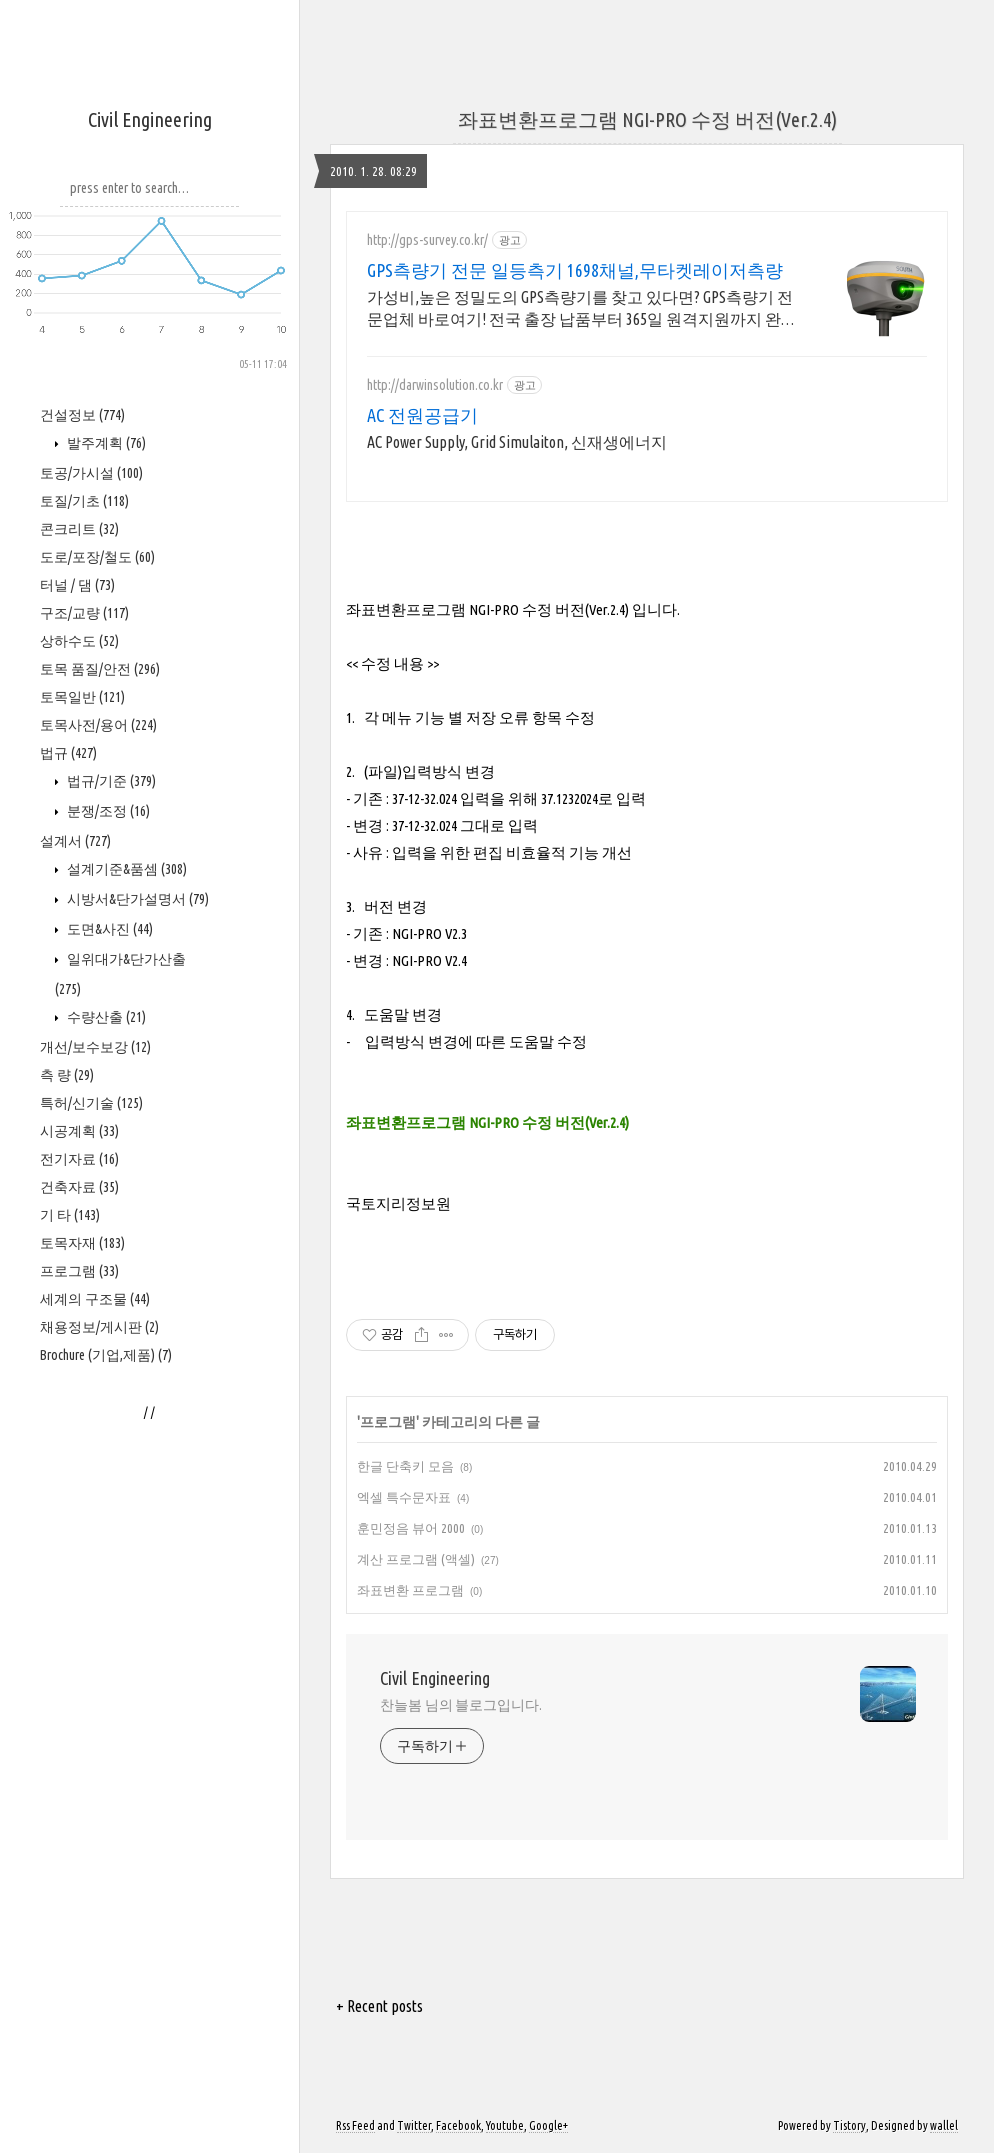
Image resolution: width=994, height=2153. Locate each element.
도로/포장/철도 (97, 557)
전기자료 (79, 1159)
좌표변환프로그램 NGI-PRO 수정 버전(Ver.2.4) (647, 119)
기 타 (70, 1215)
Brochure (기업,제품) (106, 1355)
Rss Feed (355, 2125)
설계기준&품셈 (125, 869)
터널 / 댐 (77, 585)
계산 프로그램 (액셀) (416, 1559)
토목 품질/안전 (100, 669)
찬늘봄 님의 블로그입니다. (461, 1705)
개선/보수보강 (95, 1047)
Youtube (505, 2125)
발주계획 (105, 443)
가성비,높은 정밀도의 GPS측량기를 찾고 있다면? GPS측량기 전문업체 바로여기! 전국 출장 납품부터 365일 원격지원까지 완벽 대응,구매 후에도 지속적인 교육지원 (582, 309)
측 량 (67, 1075)
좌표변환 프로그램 (410, 1590)
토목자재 (82, 1243)
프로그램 (79, 1271)
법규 (68, 753)
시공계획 (79, 1131)
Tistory (849, 2125)
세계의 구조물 (95, 1299)
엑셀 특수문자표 (404, 1497)
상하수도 (79, 641)
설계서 (75, 841)
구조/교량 (84, 613)
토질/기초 (84, 501)
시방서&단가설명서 (136, 899)
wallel (944, 2125)
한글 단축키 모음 (405, 1466)
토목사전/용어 (98, 725)
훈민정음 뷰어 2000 (411, 1528)
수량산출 (105, 1017)
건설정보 (82, 415)
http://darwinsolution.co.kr (435, 385)
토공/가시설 (91, 473)
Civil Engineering (150, 119)
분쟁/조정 (107, 811)
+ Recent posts (379, 2006)
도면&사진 (108, 929)
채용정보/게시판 (99, 1327)
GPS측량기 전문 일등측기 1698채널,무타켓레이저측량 (575, 270)
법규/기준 (110, 781)
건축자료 (79, 1187)
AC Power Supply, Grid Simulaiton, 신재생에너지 (517, 442)
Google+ (548, 2125)
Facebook (458, 2125)
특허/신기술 (91, 1103)
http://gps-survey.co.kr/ (427, 240)
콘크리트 (79, 529)
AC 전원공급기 (422, 415)
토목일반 (82, 697)
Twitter (414, 2125)
